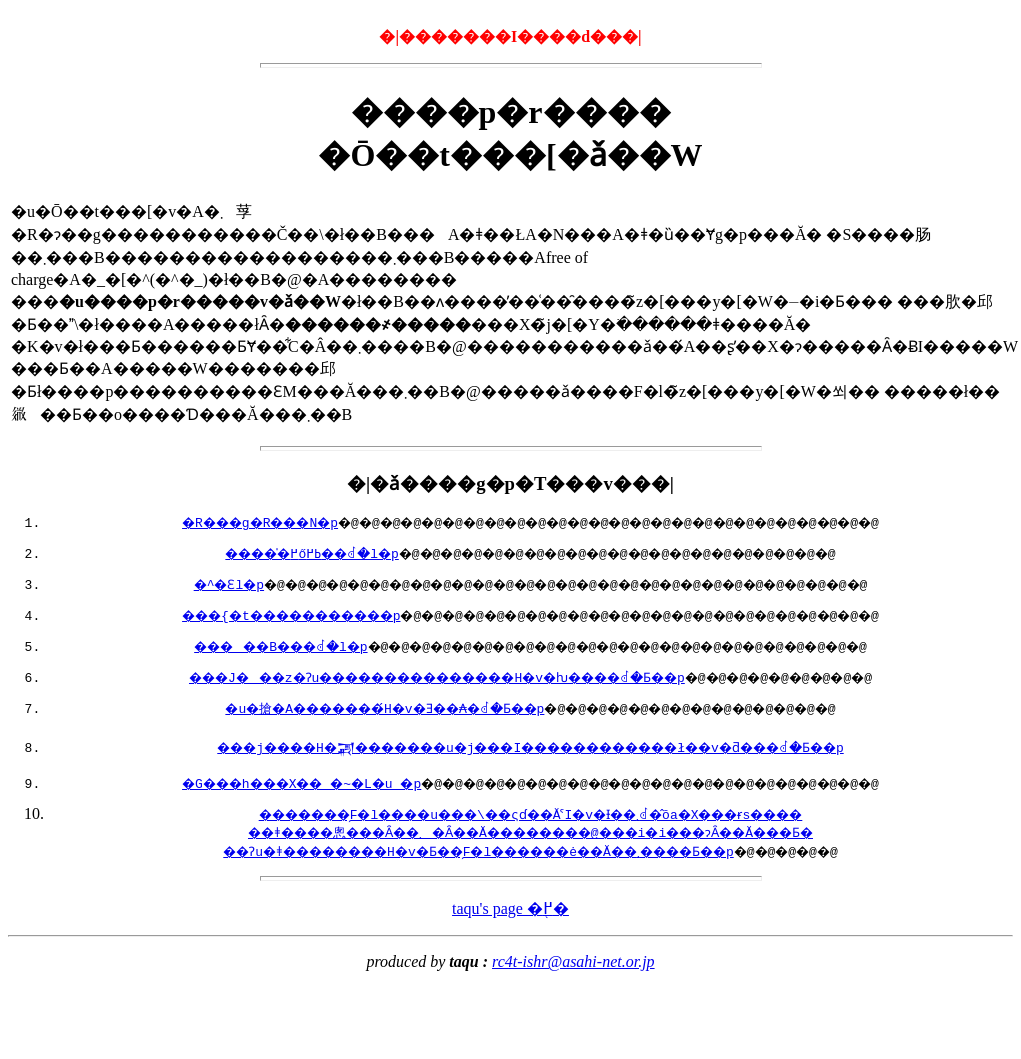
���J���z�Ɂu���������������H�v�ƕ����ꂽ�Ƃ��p (425, 677)
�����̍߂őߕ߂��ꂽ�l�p (284, 553)
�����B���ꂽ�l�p (249, 646)
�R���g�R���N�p (226, 522)
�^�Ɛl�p (191, 584)
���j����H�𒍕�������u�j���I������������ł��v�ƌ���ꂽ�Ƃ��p (530, 747)
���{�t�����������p (261, 615)
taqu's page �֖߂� (510, 908)
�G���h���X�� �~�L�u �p (273, 783)
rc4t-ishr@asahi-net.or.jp (573, 961)
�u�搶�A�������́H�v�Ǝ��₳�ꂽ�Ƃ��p (367, 708)
